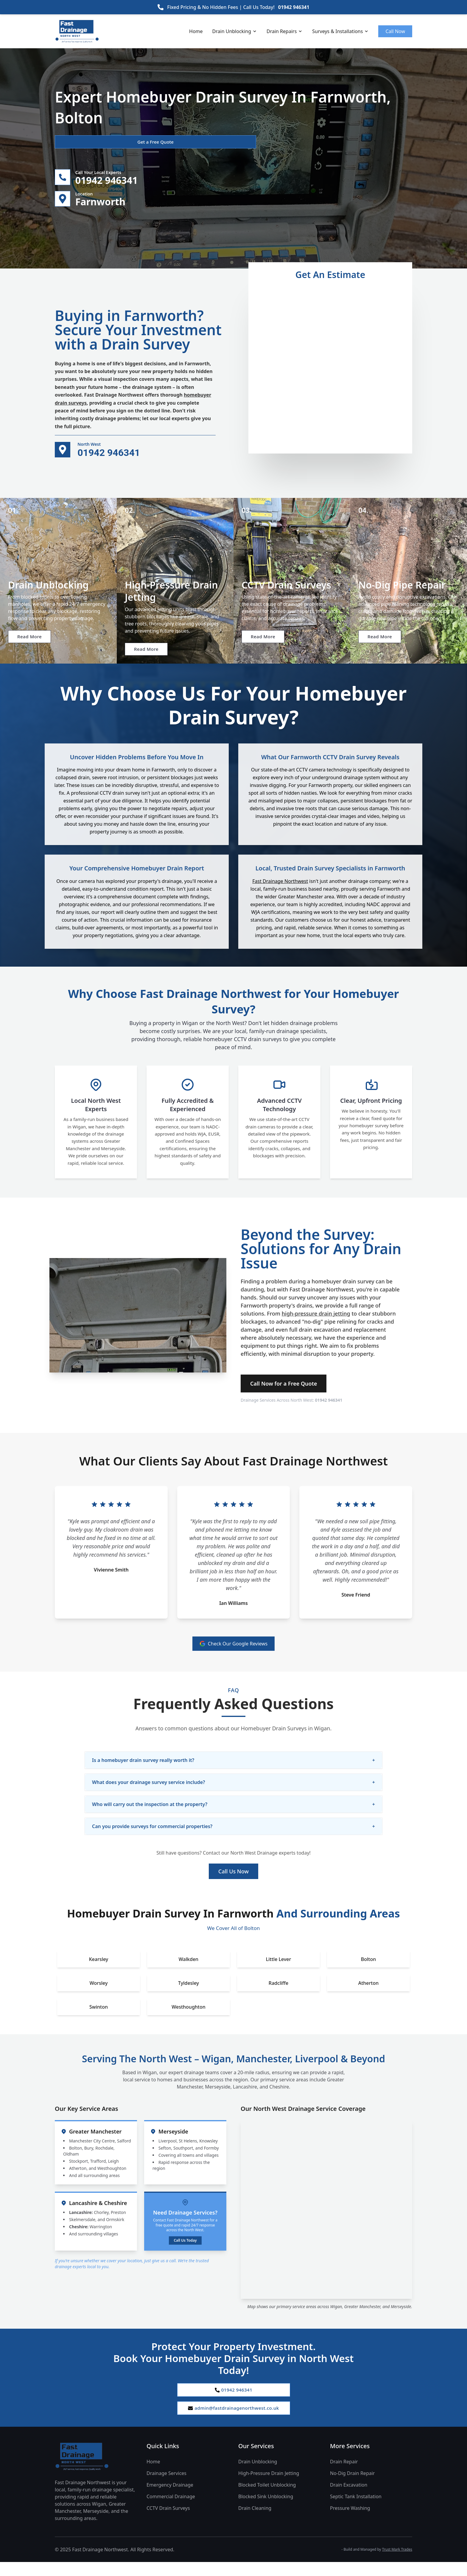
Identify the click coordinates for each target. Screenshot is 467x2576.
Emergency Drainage (170, 2499)
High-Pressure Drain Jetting (268, 2487)
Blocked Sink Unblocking (265, 2510)
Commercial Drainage (171, 2510)
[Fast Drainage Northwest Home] (96, 2470)
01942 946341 (293, 7)
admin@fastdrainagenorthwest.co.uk (233, 2421)
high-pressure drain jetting (316, 1324)
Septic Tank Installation (356, 2510)
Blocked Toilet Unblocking (267, 2499)
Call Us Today (185, 2251)
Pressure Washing (350, 2522)
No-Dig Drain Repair (352, 2487)
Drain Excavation (348, 2499)
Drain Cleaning (254, 2522)
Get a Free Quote (87, 142)
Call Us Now (233, 1882)
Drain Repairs (285, 31)
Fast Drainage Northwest (280, 892)
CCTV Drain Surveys (168, 2522)
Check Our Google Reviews (234, 1655)
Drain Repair (344, 2475)
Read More (34, 651)
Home (196, 31)
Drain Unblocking (234, 31)
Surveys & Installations (340, 31)
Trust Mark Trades (397, 2563)
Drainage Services (166, 2487)
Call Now (395, 31)
